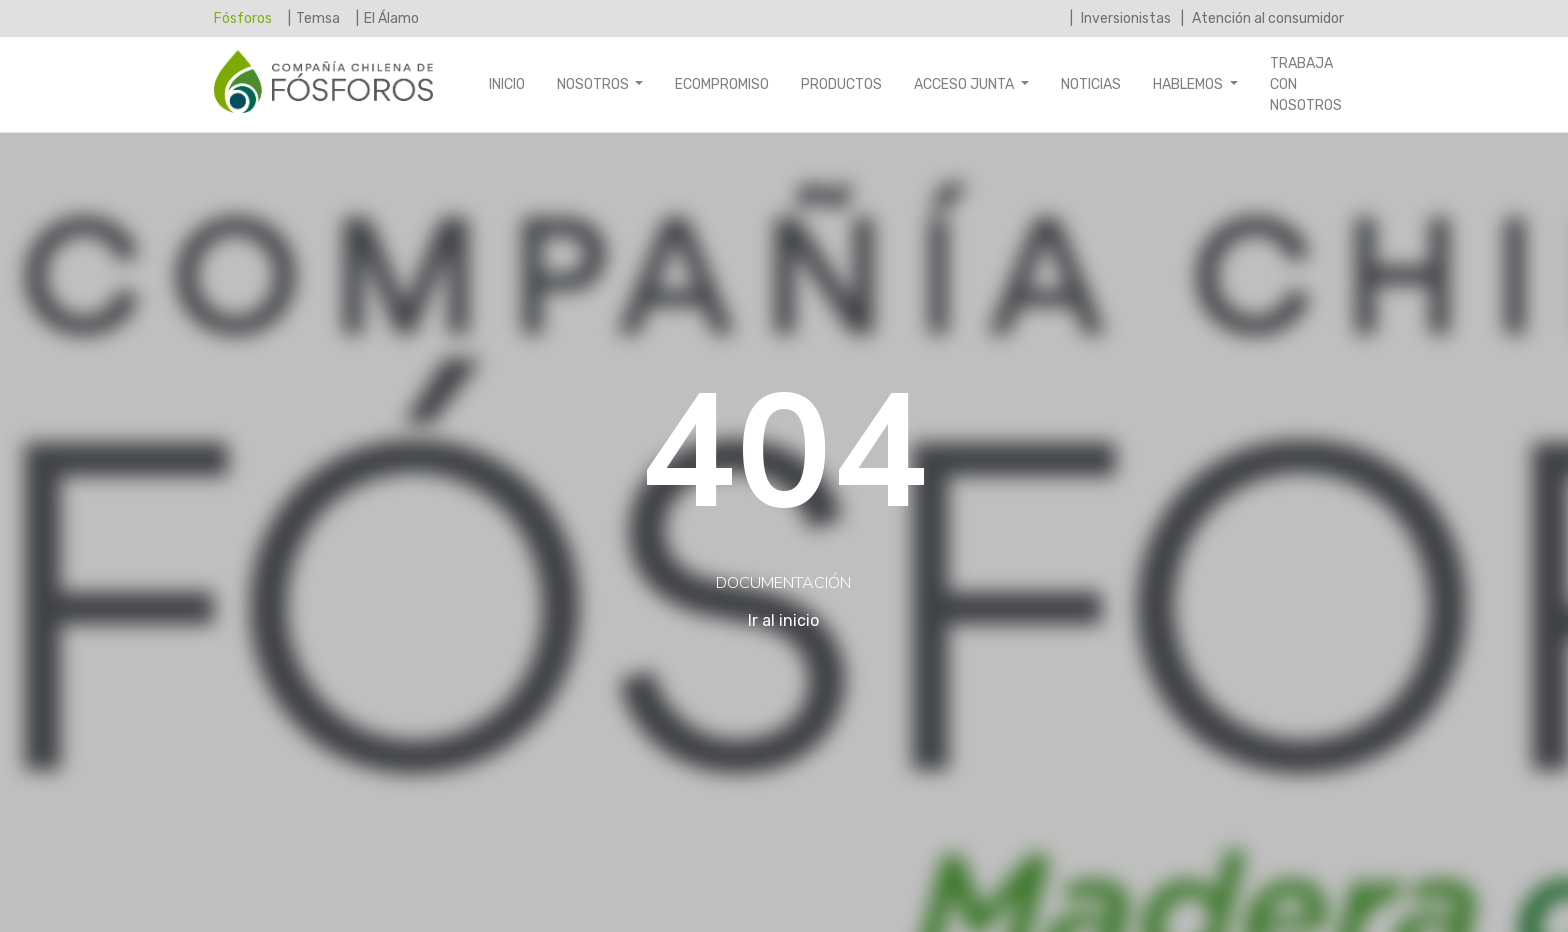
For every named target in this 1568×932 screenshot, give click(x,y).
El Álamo (391, 18)
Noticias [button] (1091, 84)
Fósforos (243, 17)
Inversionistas (1124, 18)
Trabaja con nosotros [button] (1306, 84)
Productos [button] (841, 84)
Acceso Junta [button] (965, 84)
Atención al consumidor (1266, 18)
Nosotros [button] (594, 84)
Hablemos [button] (1189, 84)
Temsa (318, 18)
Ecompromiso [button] (722, 84)
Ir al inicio (783, 620)
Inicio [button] (507, 84)
